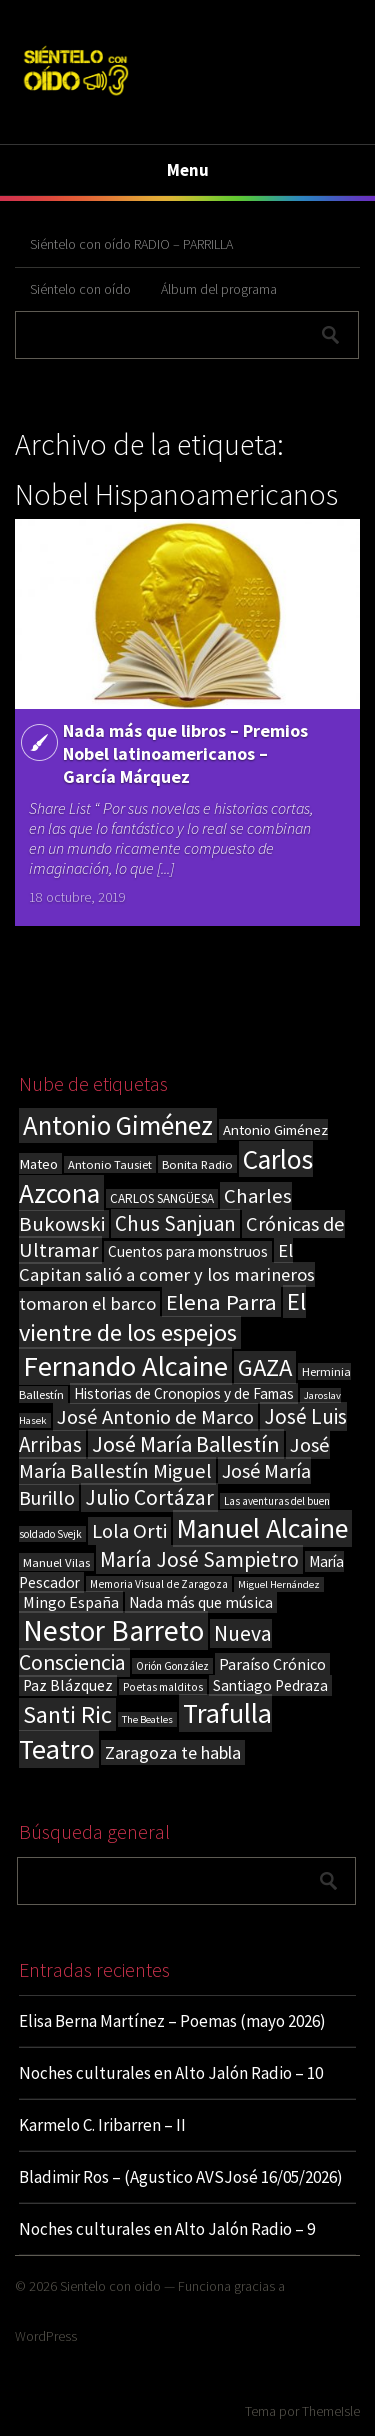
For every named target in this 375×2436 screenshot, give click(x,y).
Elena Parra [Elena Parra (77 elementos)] (221, 1302)
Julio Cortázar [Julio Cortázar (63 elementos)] (149, 1497)
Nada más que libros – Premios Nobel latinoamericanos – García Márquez (185, 753)
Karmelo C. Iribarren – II (102, 2125)
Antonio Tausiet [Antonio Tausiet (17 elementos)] (110, 1164)
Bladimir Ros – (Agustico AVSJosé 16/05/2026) (181, 2177)
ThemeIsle (331, 2411)
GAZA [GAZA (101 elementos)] (265, 1367)
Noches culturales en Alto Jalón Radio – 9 (167, 2229)
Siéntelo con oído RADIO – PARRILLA (131, 244)
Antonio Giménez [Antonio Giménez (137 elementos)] (118, 1125)
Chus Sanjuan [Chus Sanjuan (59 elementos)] (175, 1223)
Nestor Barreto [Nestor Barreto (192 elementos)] (113, 1630)
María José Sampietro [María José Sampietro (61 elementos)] (199, 1559)
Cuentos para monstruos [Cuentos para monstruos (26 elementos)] (188, 1251)
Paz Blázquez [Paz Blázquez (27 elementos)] (68, 1685)
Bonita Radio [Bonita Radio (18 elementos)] (197, 1164)
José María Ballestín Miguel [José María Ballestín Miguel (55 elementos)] (174, 1458)
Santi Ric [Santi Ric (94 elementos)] (67, 1714)
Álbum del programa (219, 289)
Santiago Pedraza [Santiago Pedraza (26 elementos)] (270, 1685)
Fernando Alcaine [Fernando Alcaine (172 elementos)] (125, 1366)
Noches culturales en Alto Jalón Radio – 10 (171, 2073)
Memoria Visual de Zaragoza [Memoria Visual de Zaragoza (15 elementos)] (159, 1584)
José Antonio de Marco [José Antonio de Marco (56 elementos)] (155, 1417)
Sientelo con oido (110, 2286)
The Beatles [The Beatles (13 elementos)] (147, 1719)
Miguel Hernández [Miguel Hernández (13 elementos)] (279, 1584)
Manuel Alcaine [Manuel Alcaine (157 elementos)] (262, 1528)
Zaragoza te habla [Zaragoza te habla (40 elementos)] (173, 1752)
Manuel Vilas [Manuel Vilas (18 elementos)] (56, 1562)
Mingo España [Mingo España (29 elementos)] (71, 1602)
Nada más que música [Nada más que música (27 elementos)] (201, 1602)
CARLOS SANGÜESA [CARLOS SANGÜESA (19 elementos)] (162, 1198)
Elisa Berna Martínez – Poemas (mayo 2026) (172, 2021)
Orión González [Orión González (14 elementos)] (172, 1666)
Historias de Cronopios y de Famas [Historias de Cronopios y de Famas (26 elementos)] (184, 1393)
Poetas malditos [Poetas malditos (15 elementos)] (163, 1687)
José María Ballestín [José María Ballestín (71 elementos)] (186, 1444)
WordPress (46, 2336)
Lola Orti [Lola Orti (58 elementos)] (129, 1531)
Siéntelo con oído (80, 289)
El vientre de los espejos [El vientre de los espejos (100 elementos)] (162, 1317)
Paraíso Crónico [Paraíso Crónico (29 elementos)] (272, 1664)
